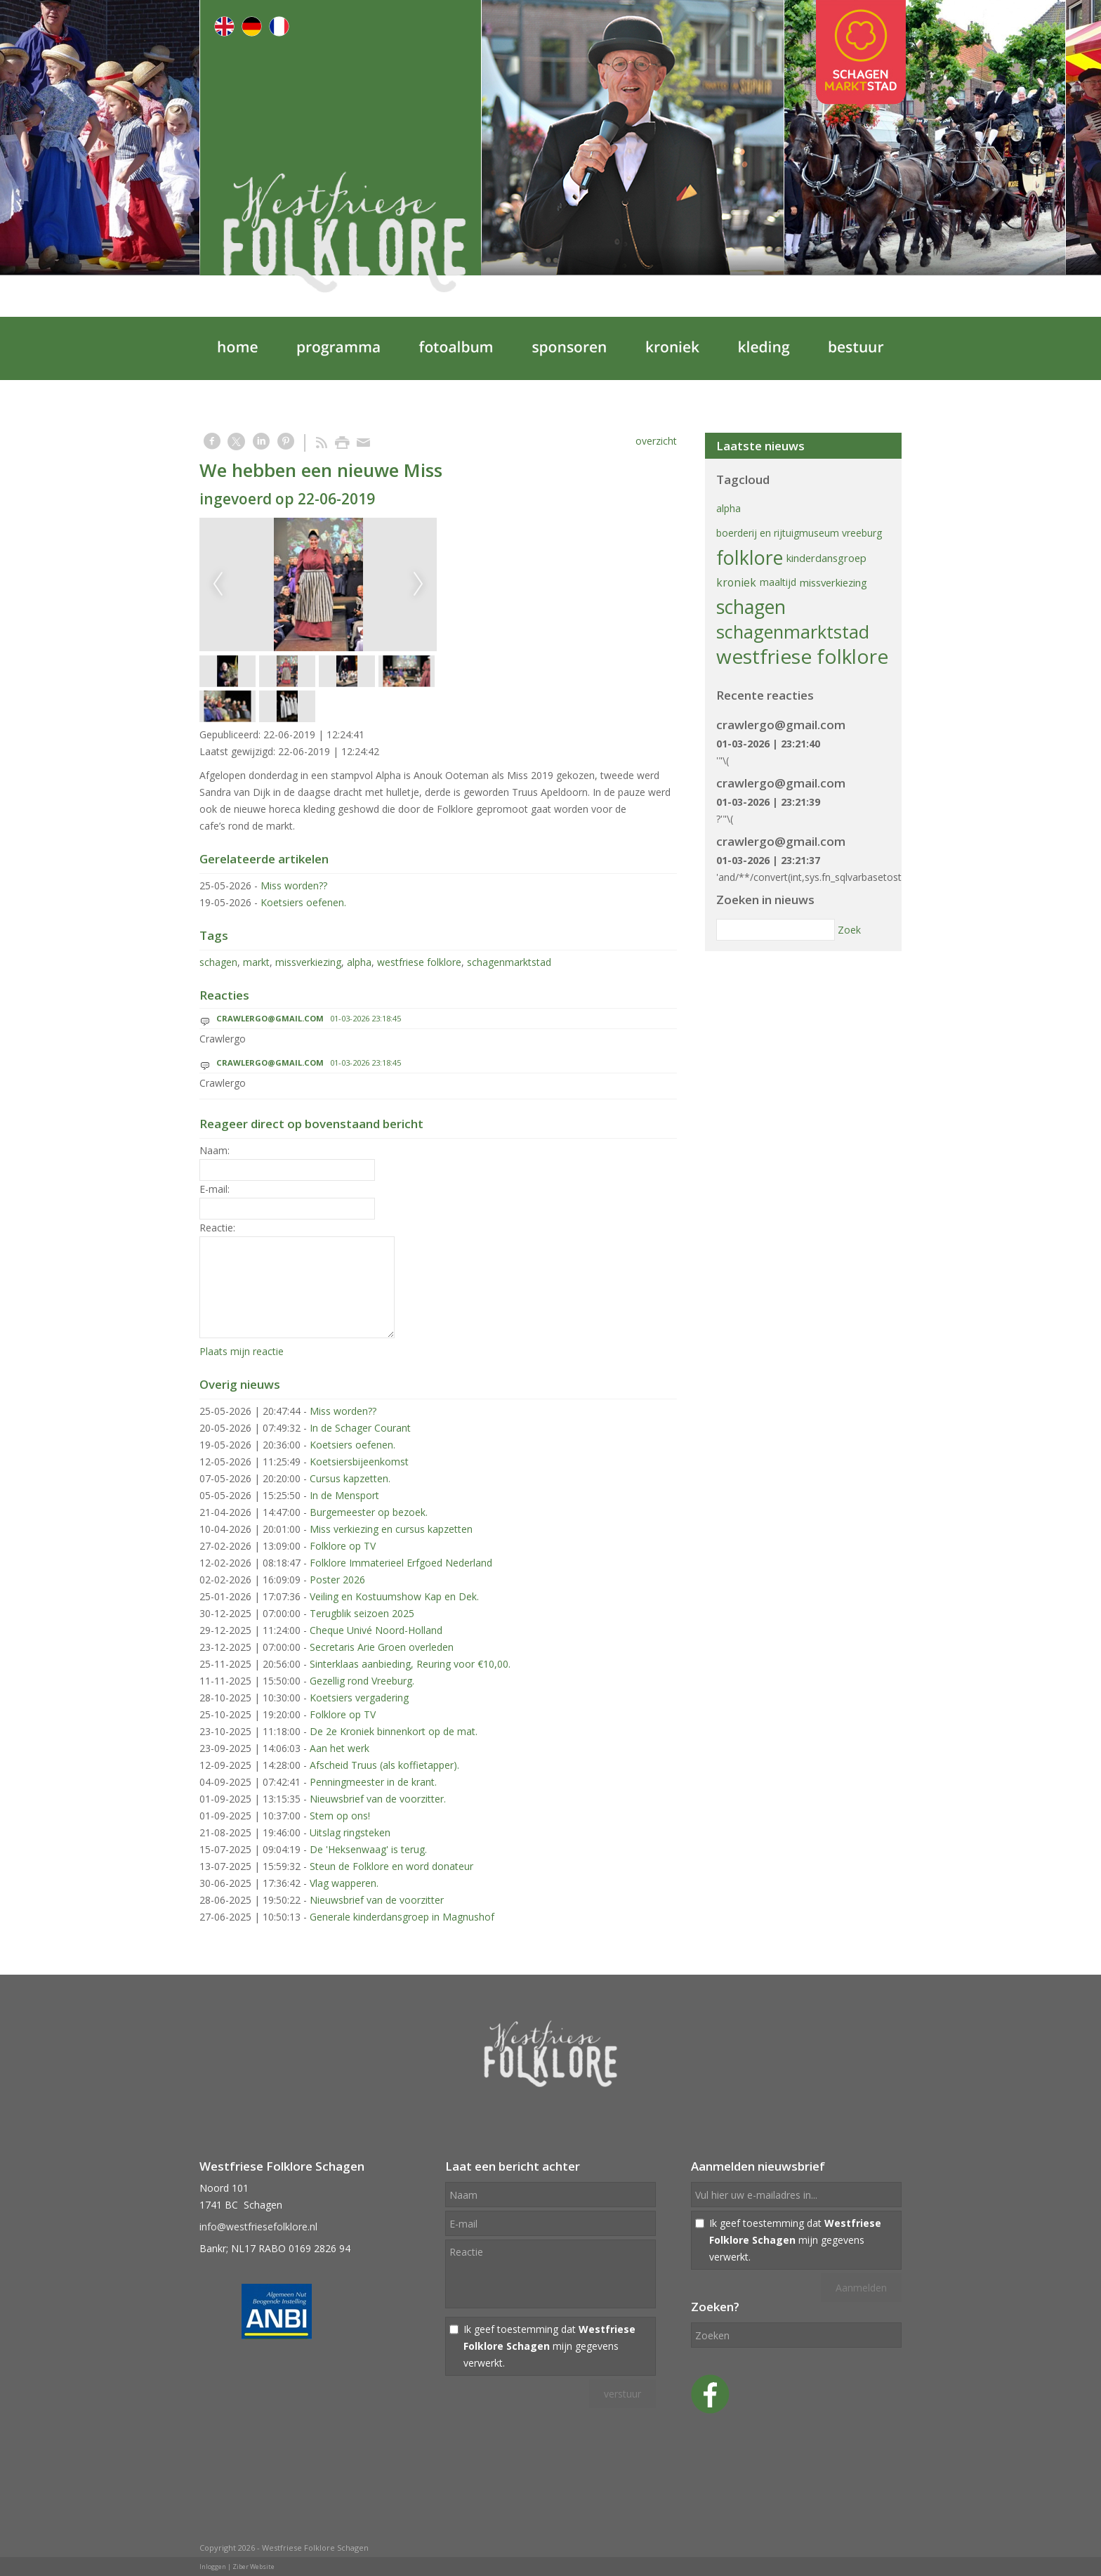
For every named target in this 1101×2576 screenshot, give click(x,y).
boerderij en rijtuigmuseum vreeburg (799, 533)
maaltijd (778, 582)
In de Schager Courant (360, 1427)
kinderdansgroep (826, 558)
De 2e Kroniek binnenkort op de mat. (393, 1731)
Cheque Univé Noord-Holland (376, 1630)
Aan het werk (339, 1748)
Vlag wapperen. (344, 1883)
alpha (359, 962)
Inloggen (212, 2566)
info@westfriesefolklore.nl (258, 2226)
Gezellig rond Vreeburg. (362, 1680)
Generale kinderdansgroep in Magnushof (402, 1916)
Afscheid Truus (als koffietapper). (384, 1765)
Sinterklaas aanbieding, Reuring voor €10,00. (410, 1664)
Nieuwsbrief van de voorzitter (377, 1900)
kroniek (736, 582)
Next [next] (418, 584)
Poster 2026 (337, 1579)
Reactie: (217, 1227)
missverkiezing (308, 962)
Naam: (214, 1150)
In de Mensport (344, 1495)
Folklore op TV (343, 1545)
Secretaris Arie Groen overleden (382, 1647)
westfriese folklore (419, 962)
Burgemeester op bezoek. (369, 1512)
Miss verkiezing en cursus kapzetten (391, 1529)
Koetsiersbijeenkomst (359, 1461)
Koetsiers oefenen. (303, 902)
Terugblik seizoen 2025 (362, 1613)
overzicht (656, 440)
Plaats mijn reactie (241, 1351)
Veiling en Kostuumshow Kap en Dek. (394, 1596)
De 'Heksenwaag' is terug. (368, 1849)
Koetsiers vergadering (359, 1697)
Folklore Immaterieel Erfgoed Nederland (401, 1562)
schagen (218, 962)
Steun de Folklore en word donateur (391, 1866)
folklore (749, 557)
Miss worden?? (294, 885)
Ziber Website (253, 2566)
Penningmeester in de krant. (373, 1782)
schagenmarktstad (509, 962)
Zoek (849, 929)
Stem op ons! (340, 1815)
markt (256, 962)
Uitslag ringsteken (350, 1832)
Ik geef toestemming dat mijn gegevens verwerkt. (549, 2345)
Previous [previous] (217, 584)
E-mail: (214, 1189)
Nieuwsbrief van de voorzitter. (378, 1798)
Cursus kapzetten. (350, 1478)
